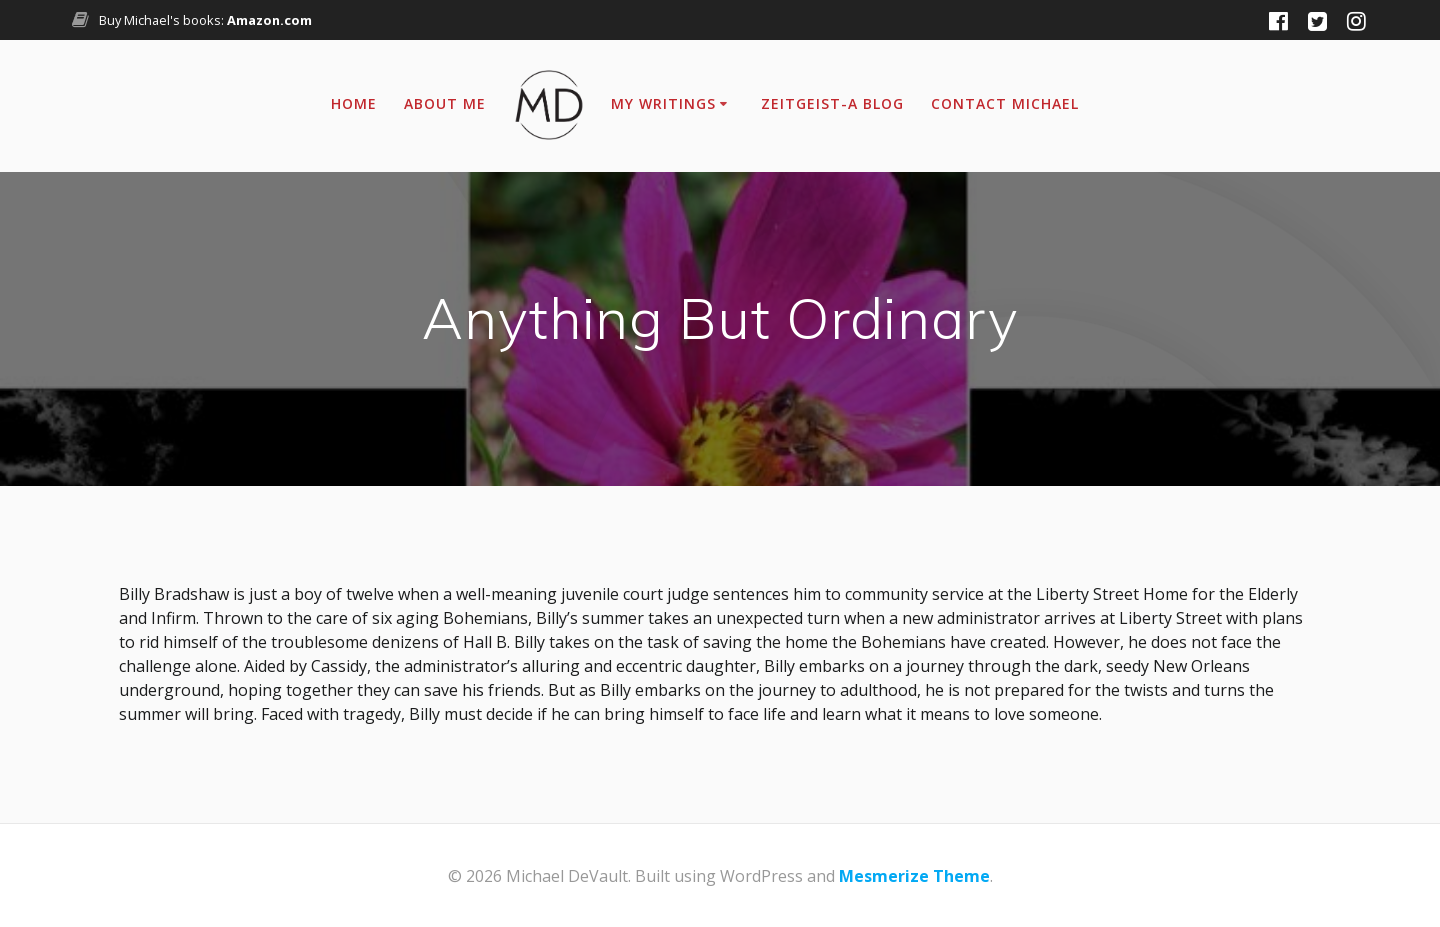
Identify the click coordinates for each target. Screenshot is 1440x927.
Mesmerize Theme (914, 876)
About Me (445, 103)
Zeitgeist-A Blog (832, 103)
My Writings (663, 103)
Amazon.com (269, 20)
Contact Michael (1005, 103)
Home (354, 103)
